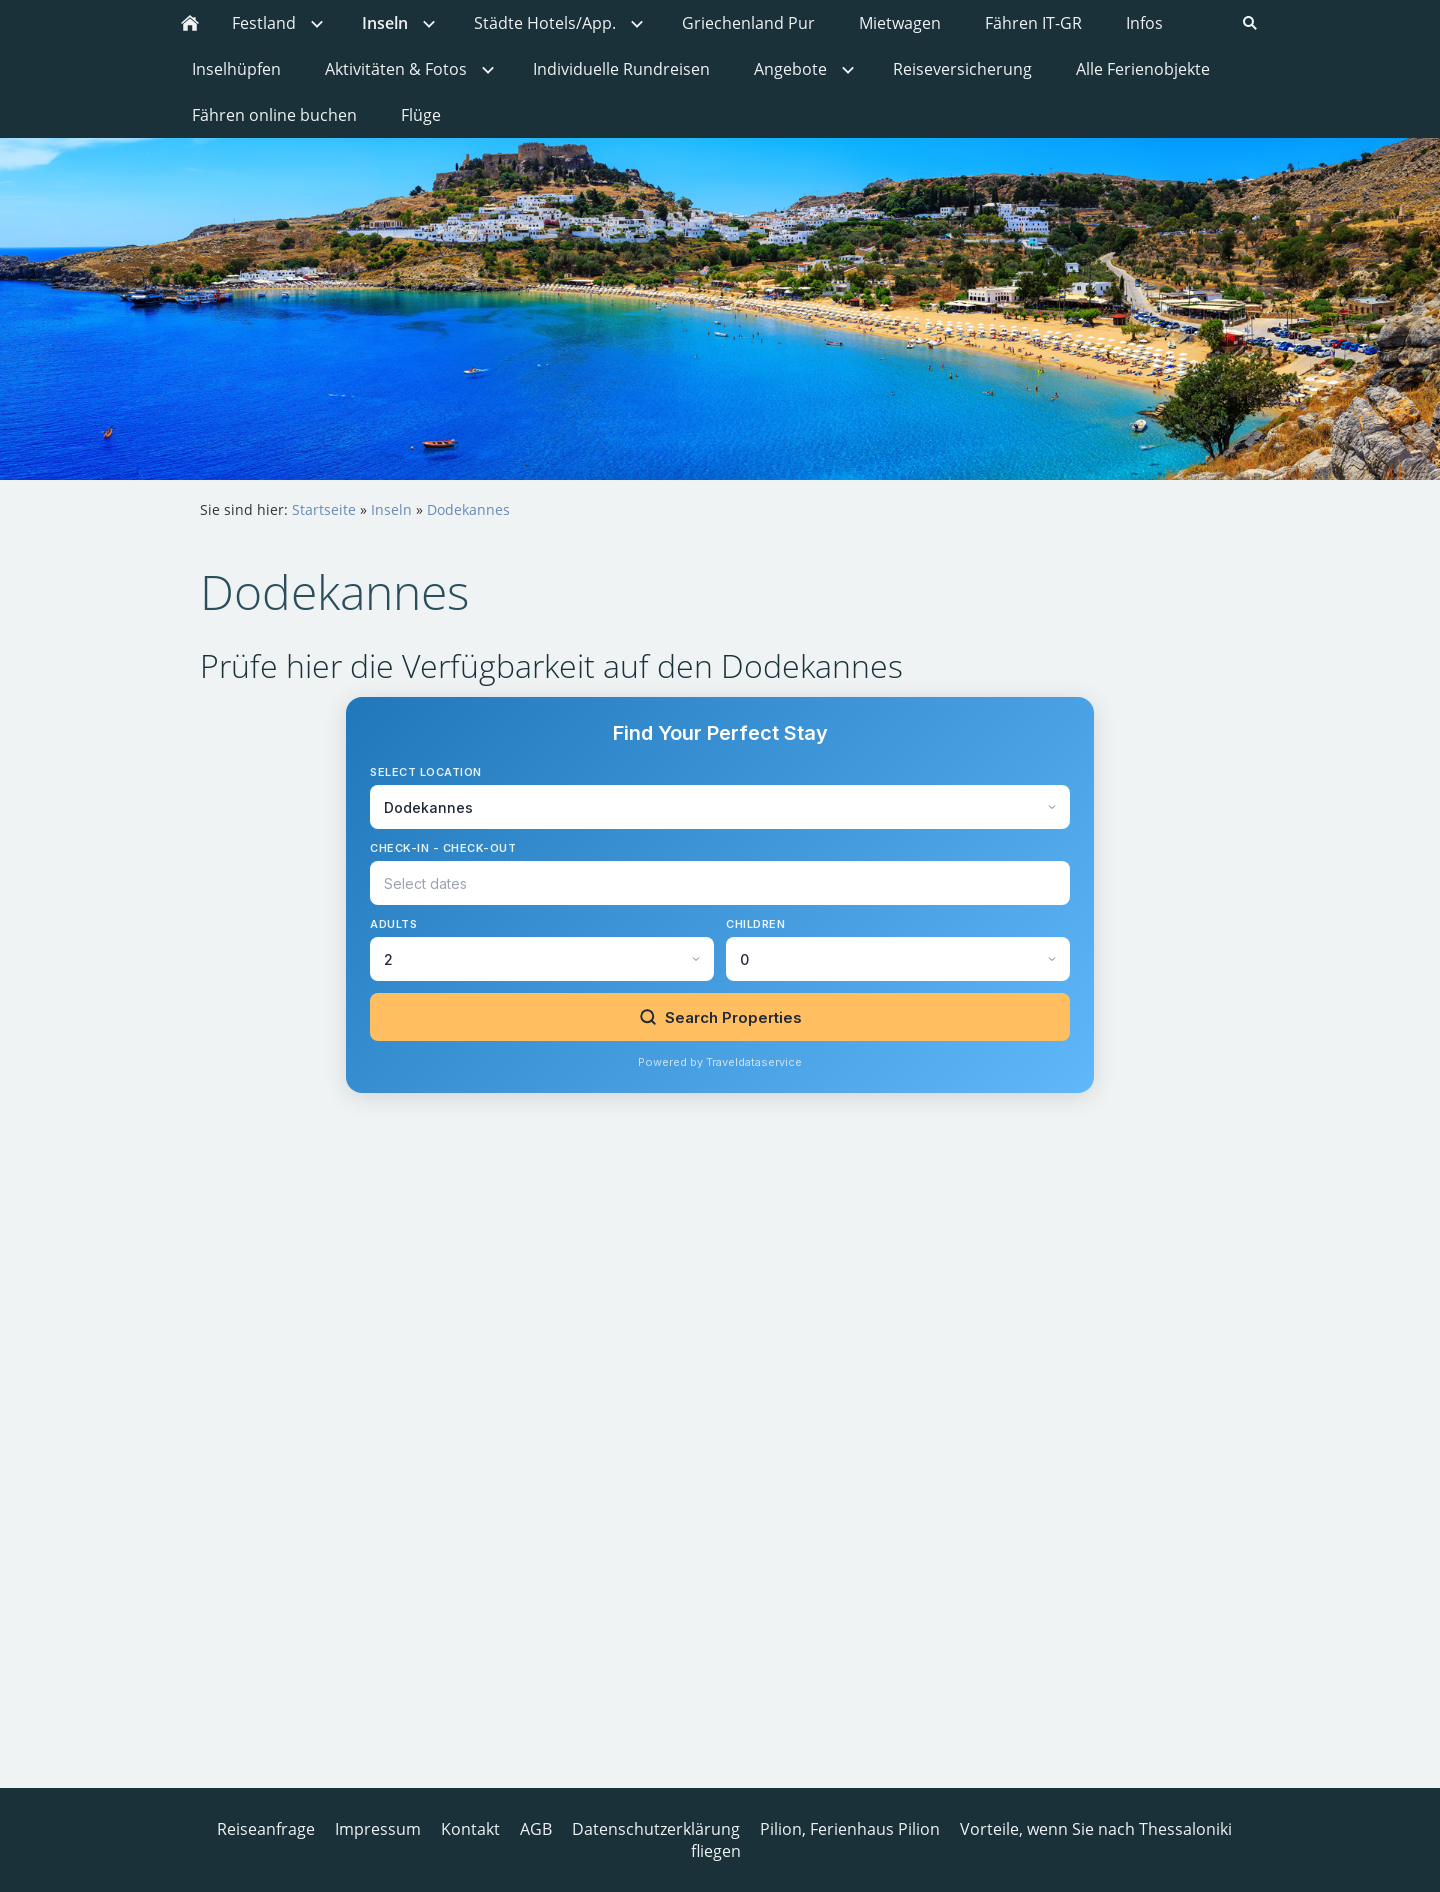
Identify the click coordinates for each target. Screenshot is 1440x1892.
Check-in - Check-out (443, 848)
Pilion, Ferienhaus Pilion (850, 1829)
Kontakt (470, 1829)
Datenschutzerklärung (656, 1829)
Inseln (391, 509)
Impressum (378, 1829)
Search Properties (720, 1017)
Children (755, 924)
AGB (536, 1829)
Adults (393, 924)
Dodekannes (468, 509)
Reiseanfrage (266, 1829)
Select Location (426, 772)
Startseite (324, 509)
